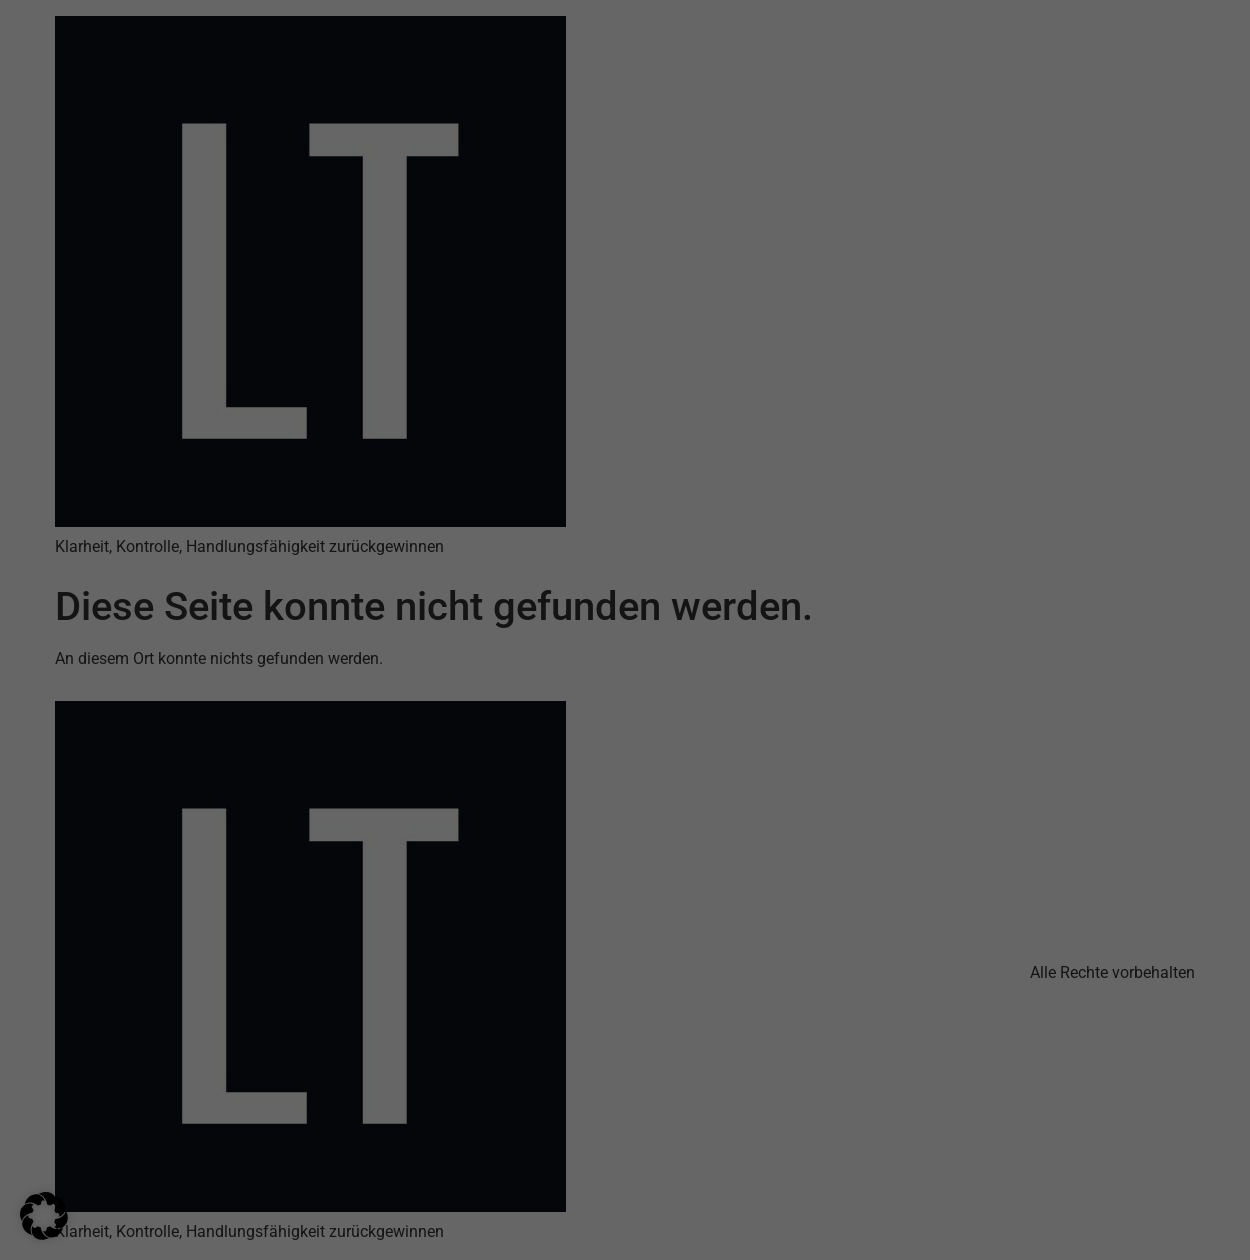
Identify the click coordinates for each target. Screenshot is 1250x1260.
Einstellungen (678, 1034)
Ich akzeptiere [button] (625, 1100)
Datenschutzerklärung (763, 1015)
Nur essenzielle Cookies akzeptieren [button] (625, 1159)
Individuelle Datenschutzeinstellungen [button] (625, 1217)
